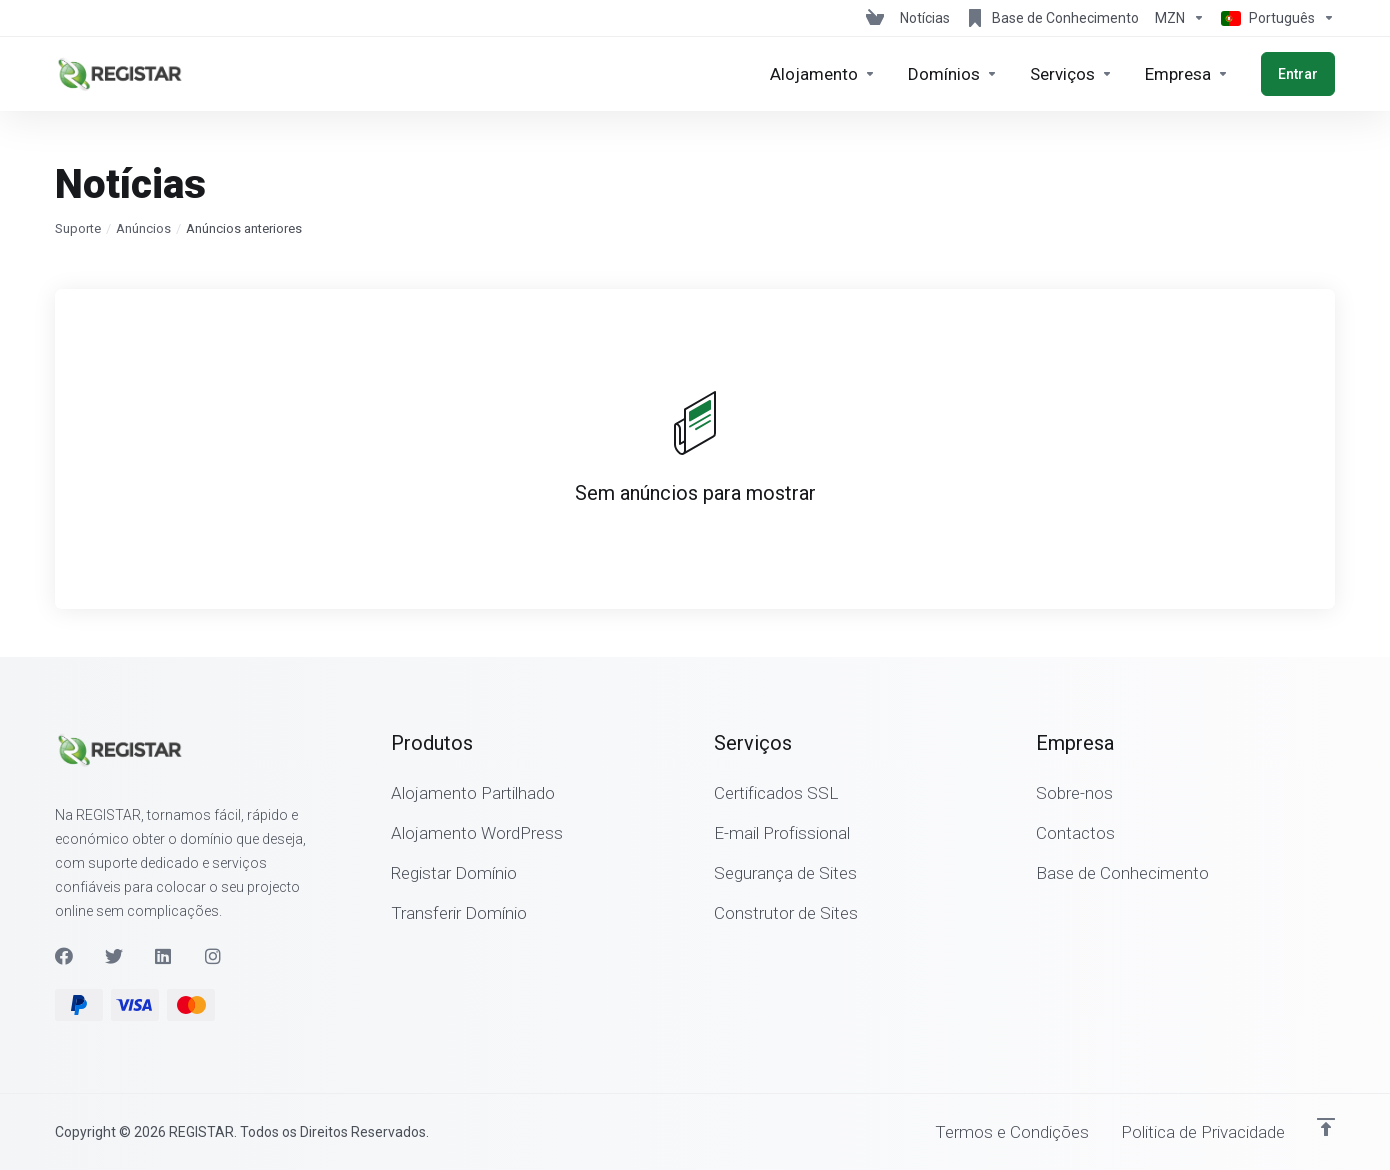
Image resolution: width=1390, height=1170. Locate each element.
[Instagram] (214, 956)
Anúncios (143, 228)
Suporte (78, 228)
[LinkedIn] (164, 956)
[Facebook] (64, 956)
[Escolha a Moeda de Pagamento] (1180, 18)
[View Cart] (875, 18)
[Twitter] (114, 956)
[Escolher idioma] (1274, 18)
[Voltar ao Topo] (1326, 1127)
